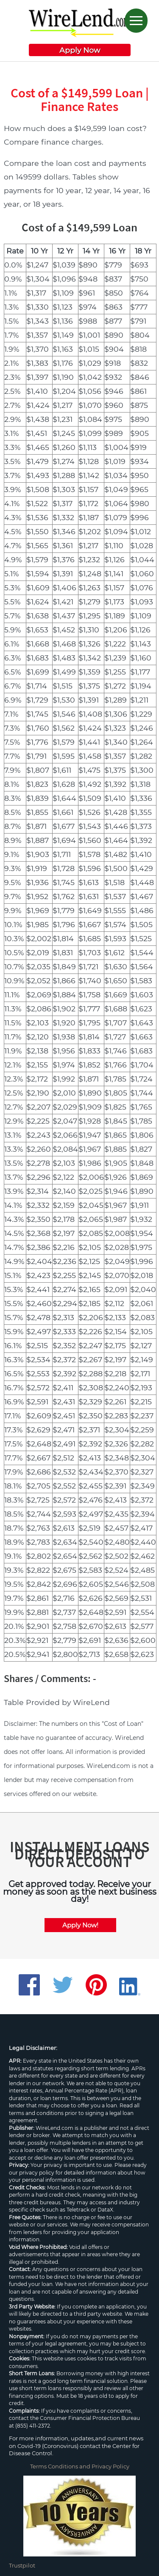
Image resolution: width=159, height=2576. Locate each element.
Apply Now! (80, 1925)
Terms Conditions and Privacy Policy (79, 2466)
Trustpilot (22, 2565)
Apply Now (79, 50)
